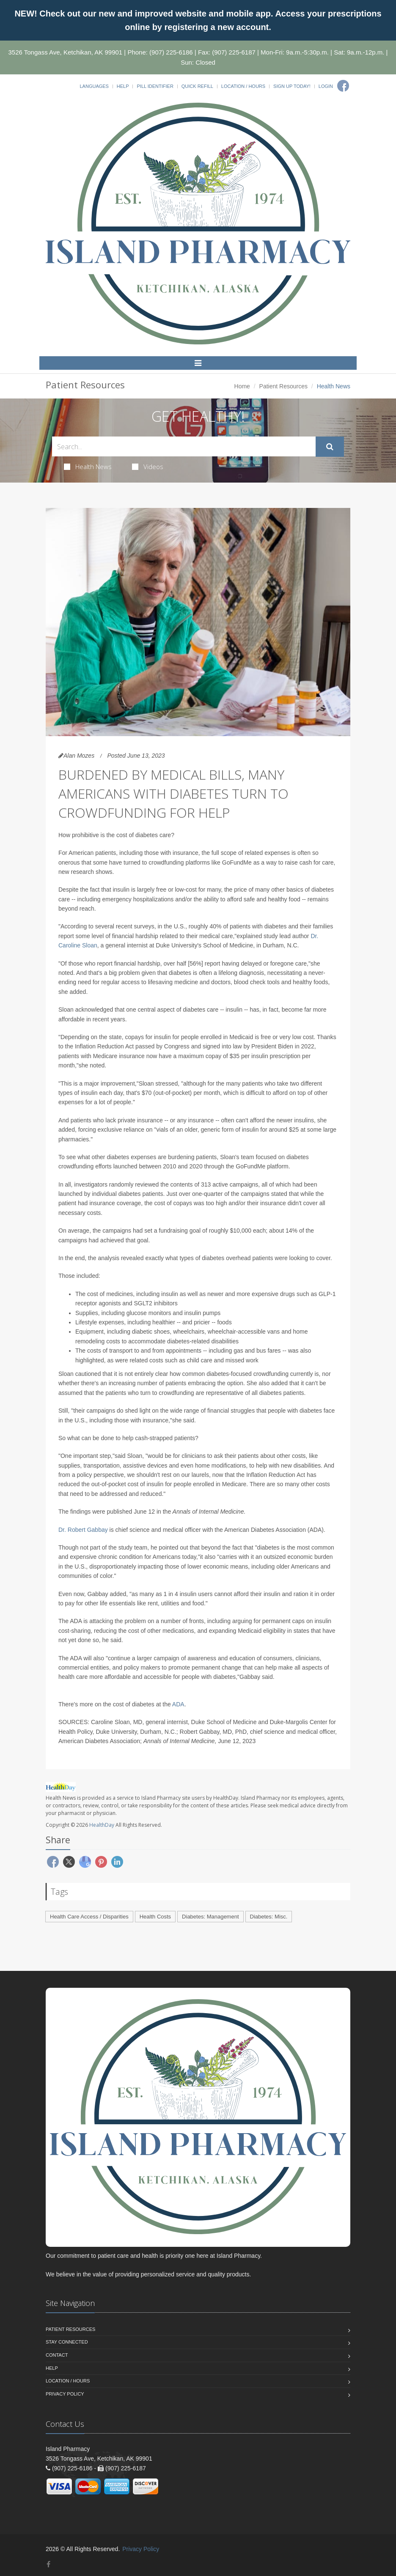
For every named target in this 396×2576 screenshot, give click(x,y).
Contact (57, 2355)
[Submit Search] (330, 447)
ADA (178, 1704)
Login (326, 86)
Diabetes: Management (210, 1916)
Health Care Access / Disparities (89, 1916)
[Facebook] (343, 86)
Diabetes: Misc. (269, 1916)
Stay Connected (67, 2341)
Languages (94, 86)
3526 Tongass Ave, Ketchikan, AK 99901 (65, 52)
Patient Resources (283, 386)
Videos (147, 466)
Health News (88, 466)
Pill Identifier (155, 86)
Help (123, 86)
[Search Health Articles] (184, 446)
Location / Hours (243, 86)
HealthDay (101, 1824)
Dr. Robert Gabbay (83, 1529)
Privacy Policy (65, 2393)
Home (242, 386)
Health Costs (155, 1916)
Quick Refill (197, 86)
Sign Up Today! (292, 86)
